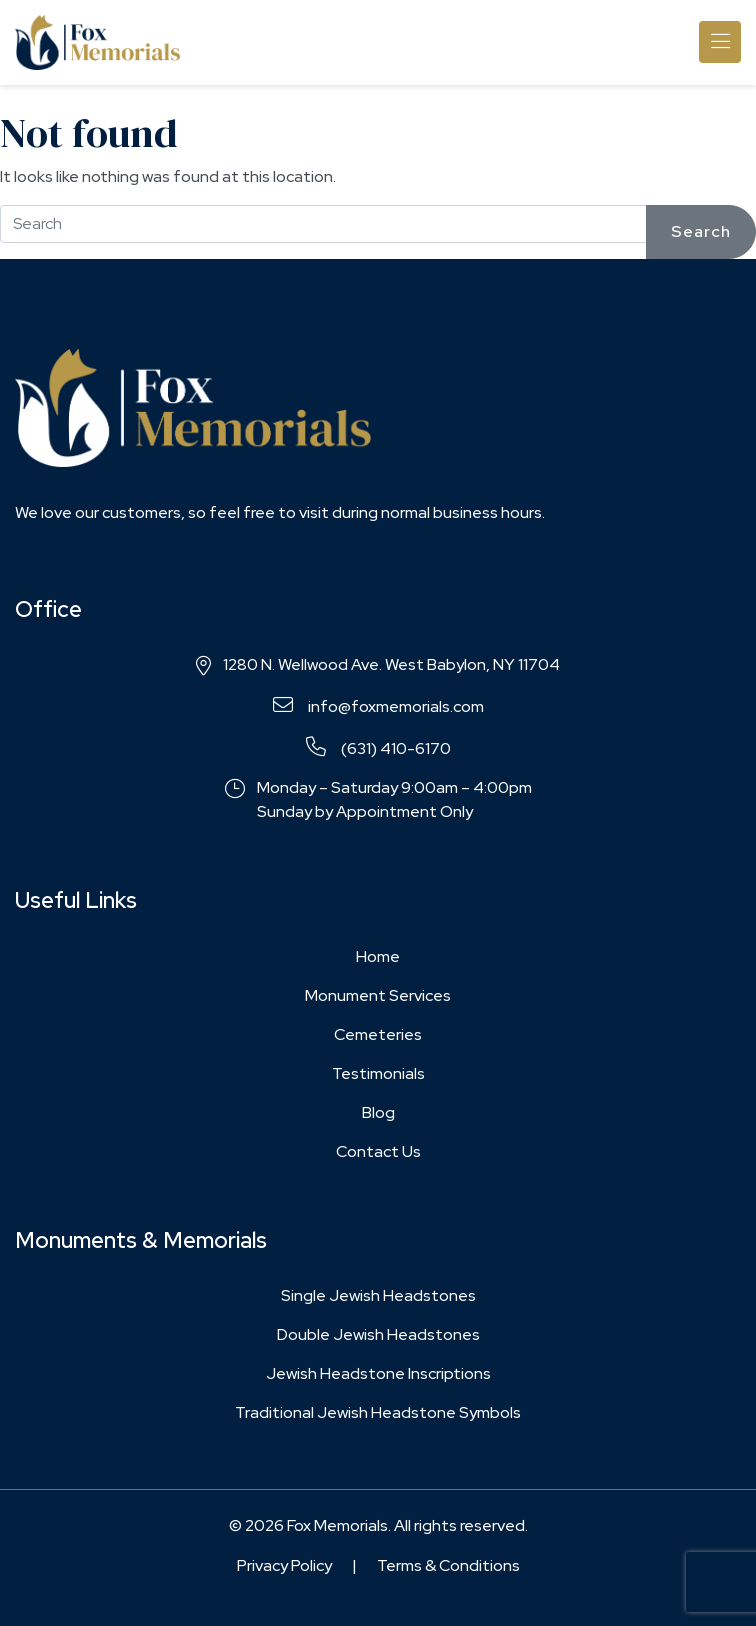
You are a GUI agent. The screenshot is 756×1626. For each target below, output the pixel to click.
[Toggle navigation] (720, 42)
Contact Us (378, 1151)
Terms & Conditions (448, 1565)
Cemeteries (378, 1034)
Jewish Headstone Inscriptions (378, 1373)
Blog (378, 1112)
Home (378, 956)
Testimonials (378, 1073)
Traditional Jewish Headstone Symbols (378, 1412)
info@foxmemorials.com (378, 706)
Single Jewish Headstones (378, 1295)
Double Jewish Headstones (378, 1334)
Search (701, 231)
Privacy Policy (284, 1565)
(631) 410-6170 (378, 748)
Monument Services (378, 995)
